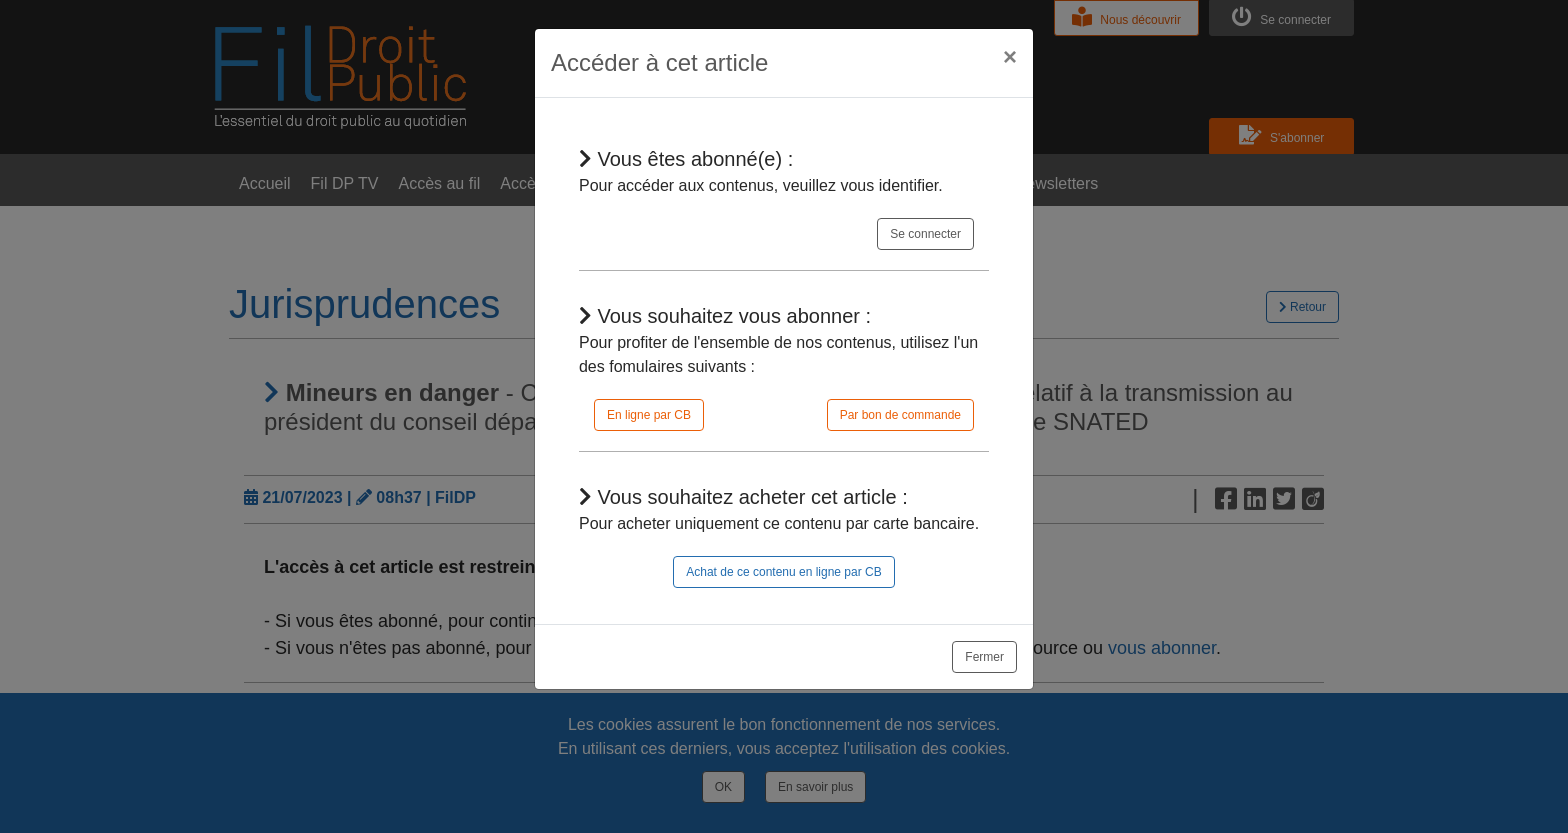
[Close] (1010, 57)
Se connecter (925, 234)
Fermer (984, 657)
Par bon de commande (900, 415)
